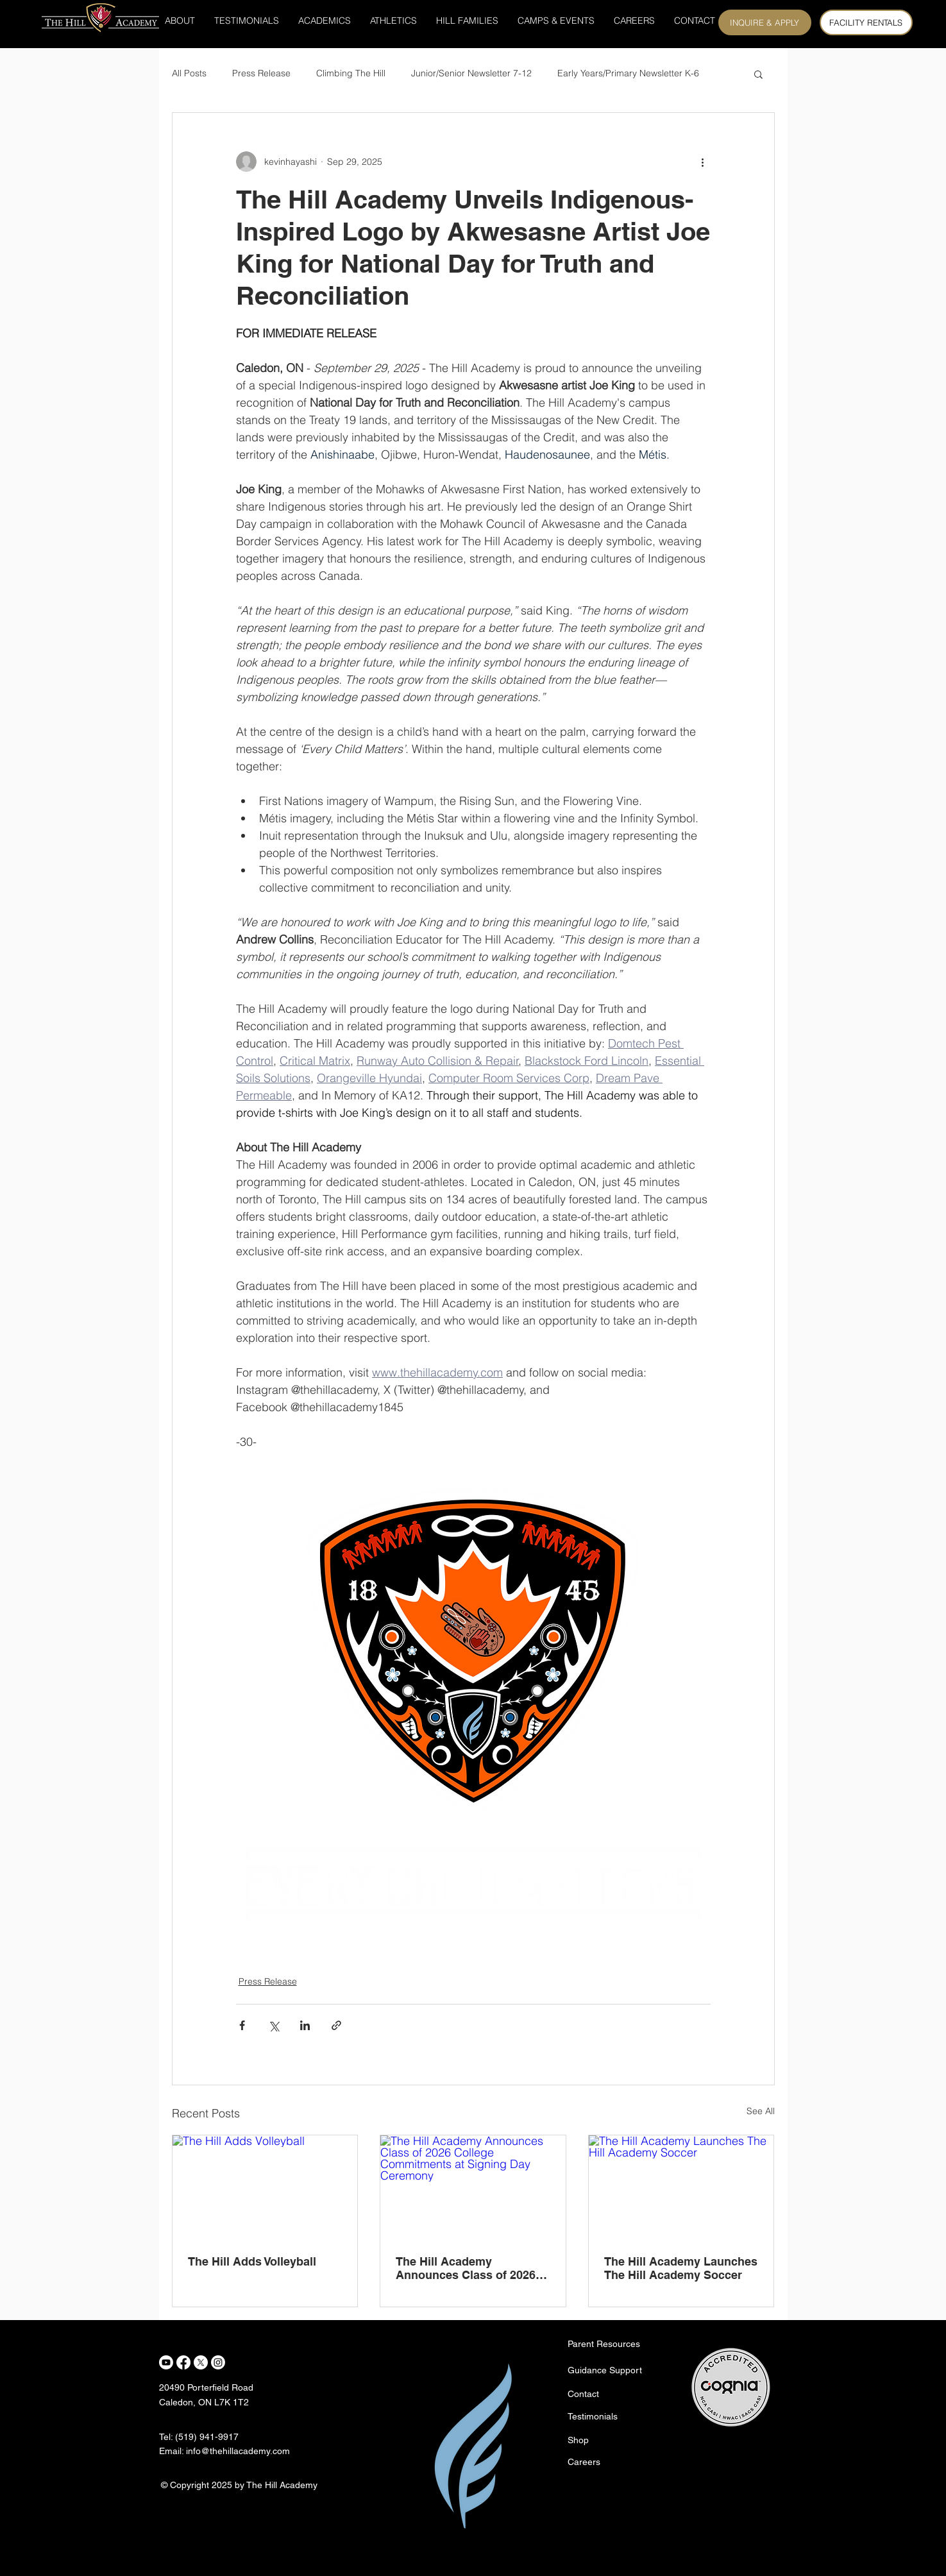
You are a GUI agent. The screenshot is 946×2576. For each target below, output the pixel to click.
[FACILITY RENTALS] (866, 22)
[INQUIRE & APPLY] (764, 22)
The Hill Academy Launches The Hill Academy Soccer (680, 2268)
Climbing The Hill (350, 73)
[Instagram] (218, 2362)
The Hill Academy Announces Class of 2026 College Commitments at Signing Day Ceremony (466, 2268)
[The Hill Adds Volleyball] (265, 2187)
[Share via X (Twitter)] (273, 2025)
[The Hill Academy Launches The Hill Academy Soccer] (681, 2187)
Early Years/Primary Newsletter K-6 (628, 73)
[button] (758, 74)
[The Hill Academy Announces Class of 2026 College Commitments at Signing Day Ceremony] (473, 2187)
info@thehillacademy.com (238, 2451)
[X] (201, 2362)
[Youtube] (166, 2362)
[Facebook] (183, 2362)
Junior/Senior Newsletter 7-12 (471, 73)
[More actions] (703, 161)
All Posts (189, 73)
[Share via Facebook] (242, 2025)
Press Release (261, 73)
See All (761, 2111)
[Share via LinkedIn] (305, 2025)
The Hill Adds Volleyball (252, 2261)
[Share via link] (336, 2025)
